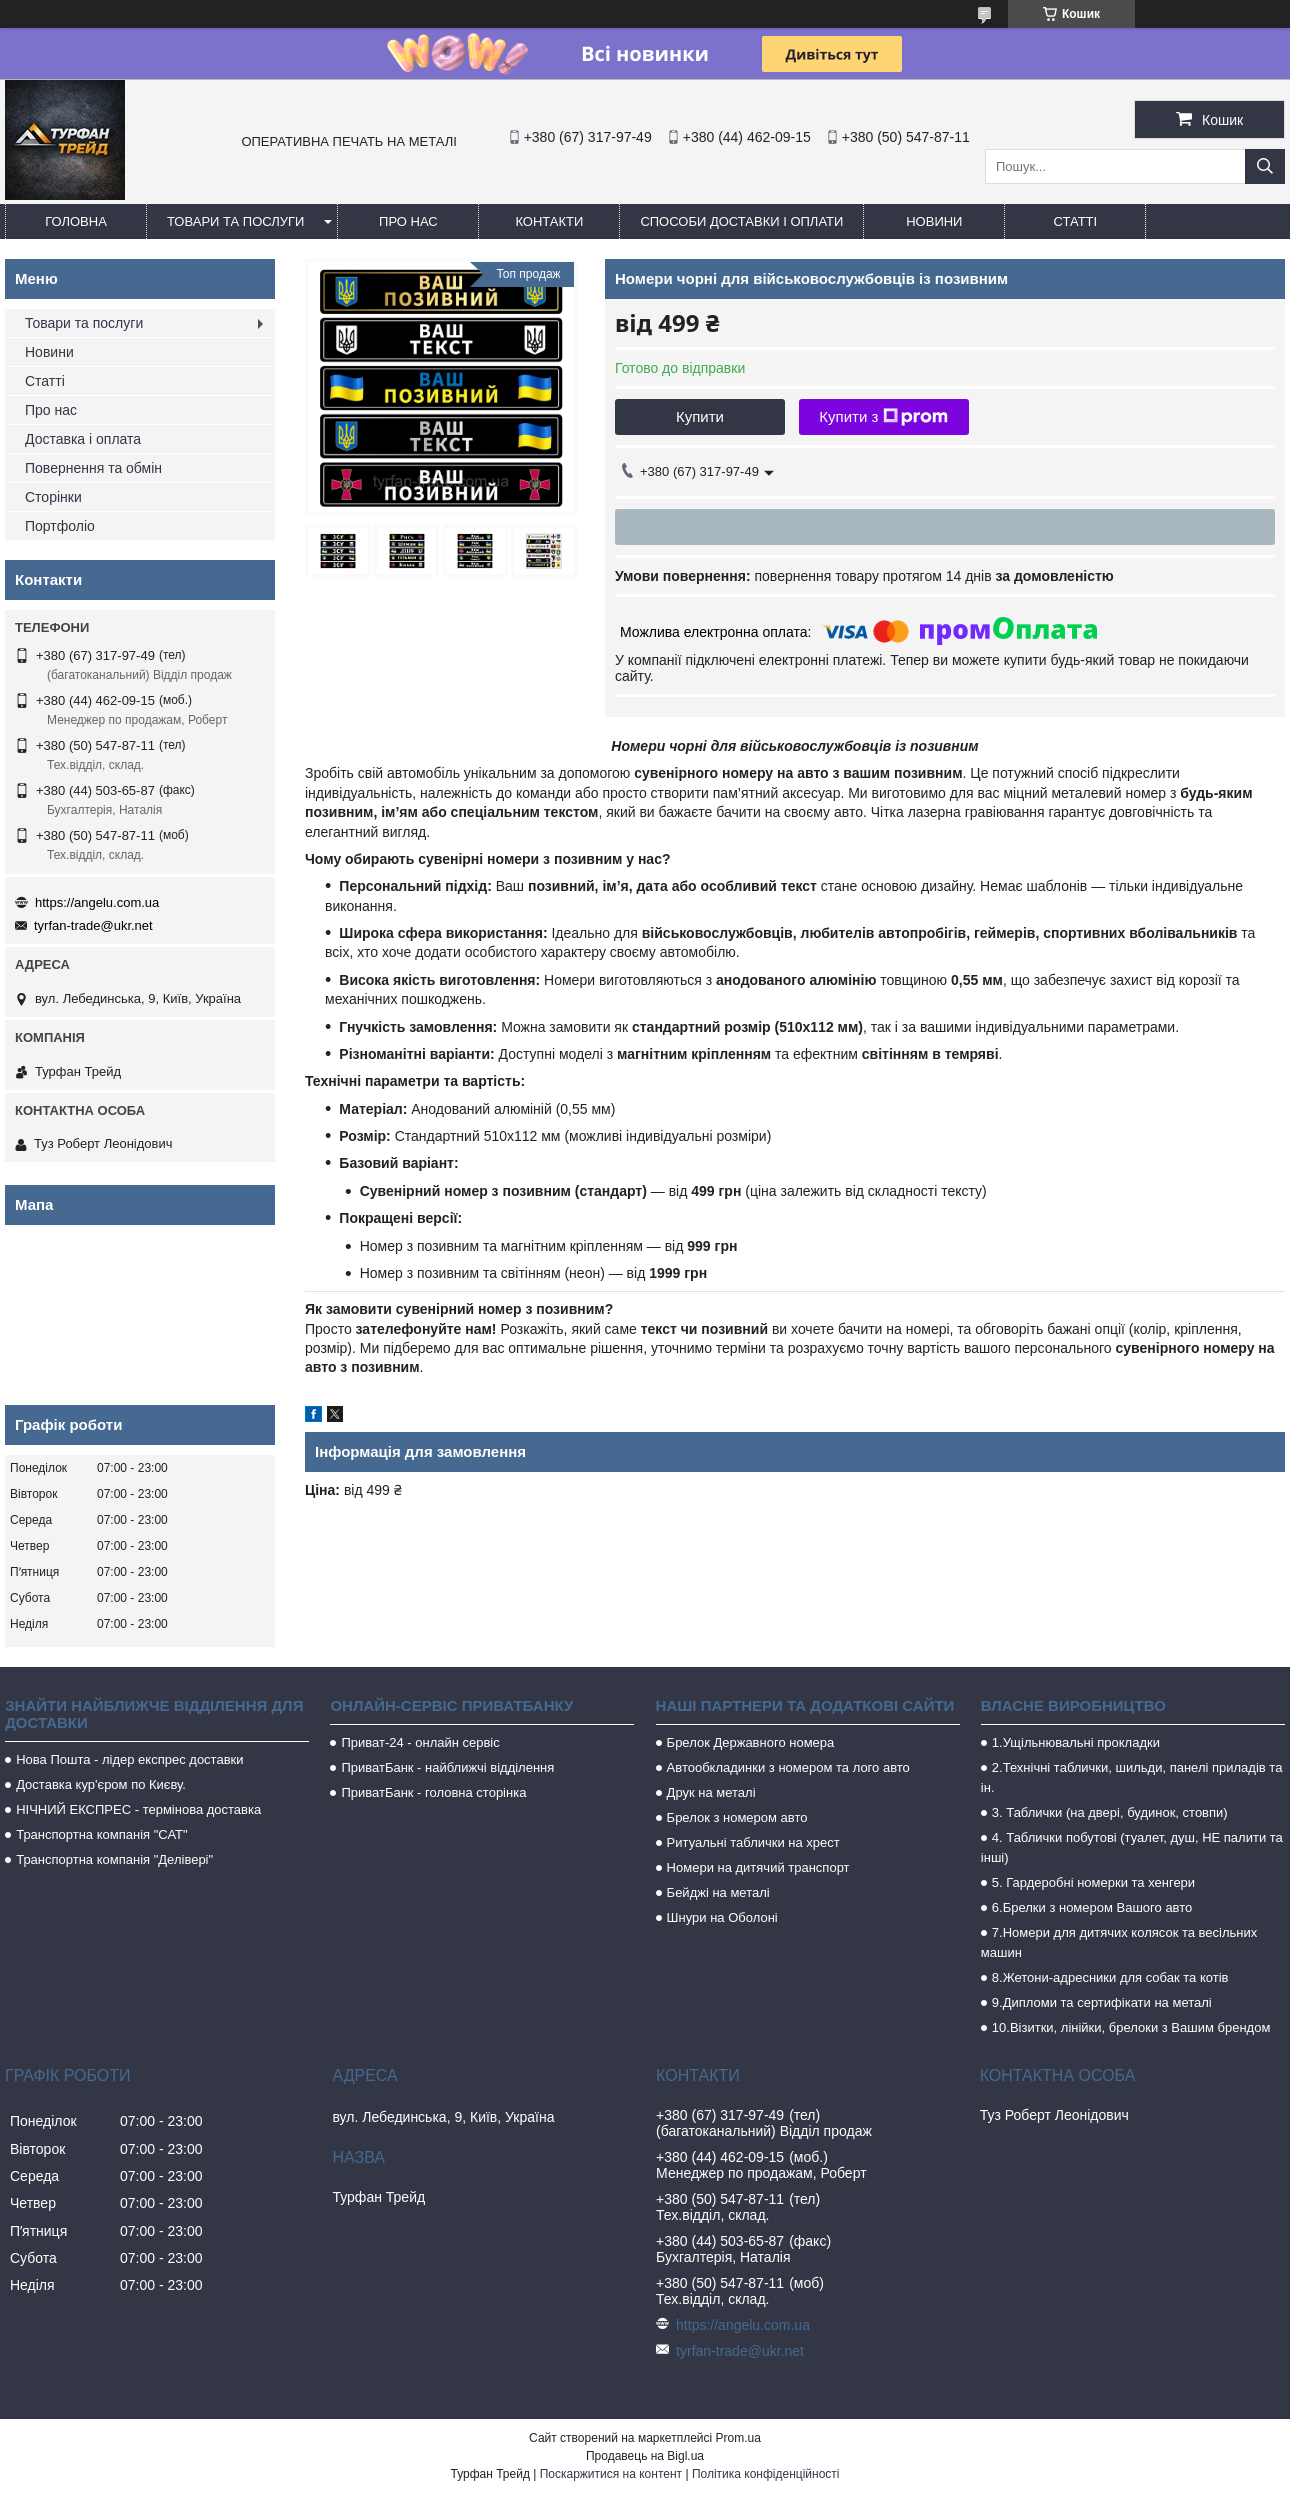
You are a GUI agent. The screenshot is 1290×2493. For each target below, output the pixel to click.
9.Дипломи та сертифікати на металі (1102, 2002)
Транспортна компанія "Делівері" (114, 1859)
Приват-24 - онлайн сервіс (420, 1742)
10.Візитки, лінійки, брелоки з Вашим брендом (1131, 2027)
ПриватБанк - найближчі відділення (447, 1767)
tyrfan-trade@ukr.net (93, 925)
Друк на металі (711, 1792)
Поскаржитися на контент (611, 2474)
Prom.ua (738, 2438)
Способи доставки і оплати (741, 221)
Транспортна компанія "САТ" (101, 1834)
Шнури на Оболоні (722, 1917)
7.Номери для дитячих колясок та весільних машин (1119, 1942)
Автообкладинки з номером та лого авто (788, 1767)
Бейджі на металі (718, 1892)
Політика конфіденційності (766, 2474)
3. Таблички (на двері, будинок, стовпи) (1110, 1812)
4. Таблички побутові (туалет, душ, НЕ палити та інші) (1132, 1847)
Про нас (408, 221)
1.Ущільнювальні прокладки (1076, 1742)
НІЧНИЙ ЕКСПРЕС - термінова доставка (138, 1809)
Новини (934, 221)
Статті (1076, 221)
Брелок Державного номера (751, 1742)
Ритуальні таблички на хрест (753, 1842)
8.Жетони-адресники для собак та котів (1110, 1977)
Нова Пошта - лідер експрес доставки (129, 1759)
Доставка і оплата (83, 439)
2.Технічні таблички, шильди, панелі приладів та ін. (1132, 1777)
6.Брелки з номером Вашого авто (1092, 1907)
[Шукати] (1265, 166)
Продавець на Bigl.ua (645, 2456)
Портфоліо (60, 526)
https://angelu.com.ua (97, 902)
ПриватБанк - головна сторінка (433, 1792)
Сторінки (53, 497)
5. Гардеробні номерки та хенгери (1093, 1882)
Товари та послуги (235, 221)
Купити (700, 416)
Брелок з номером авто (737, 1817)
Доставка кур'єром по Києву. (101, 1784)
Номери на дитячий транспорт (758, 1867)
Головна (76, 221)
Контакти (549, 221)
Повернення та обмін (93, 468)
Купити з (883, 417)
